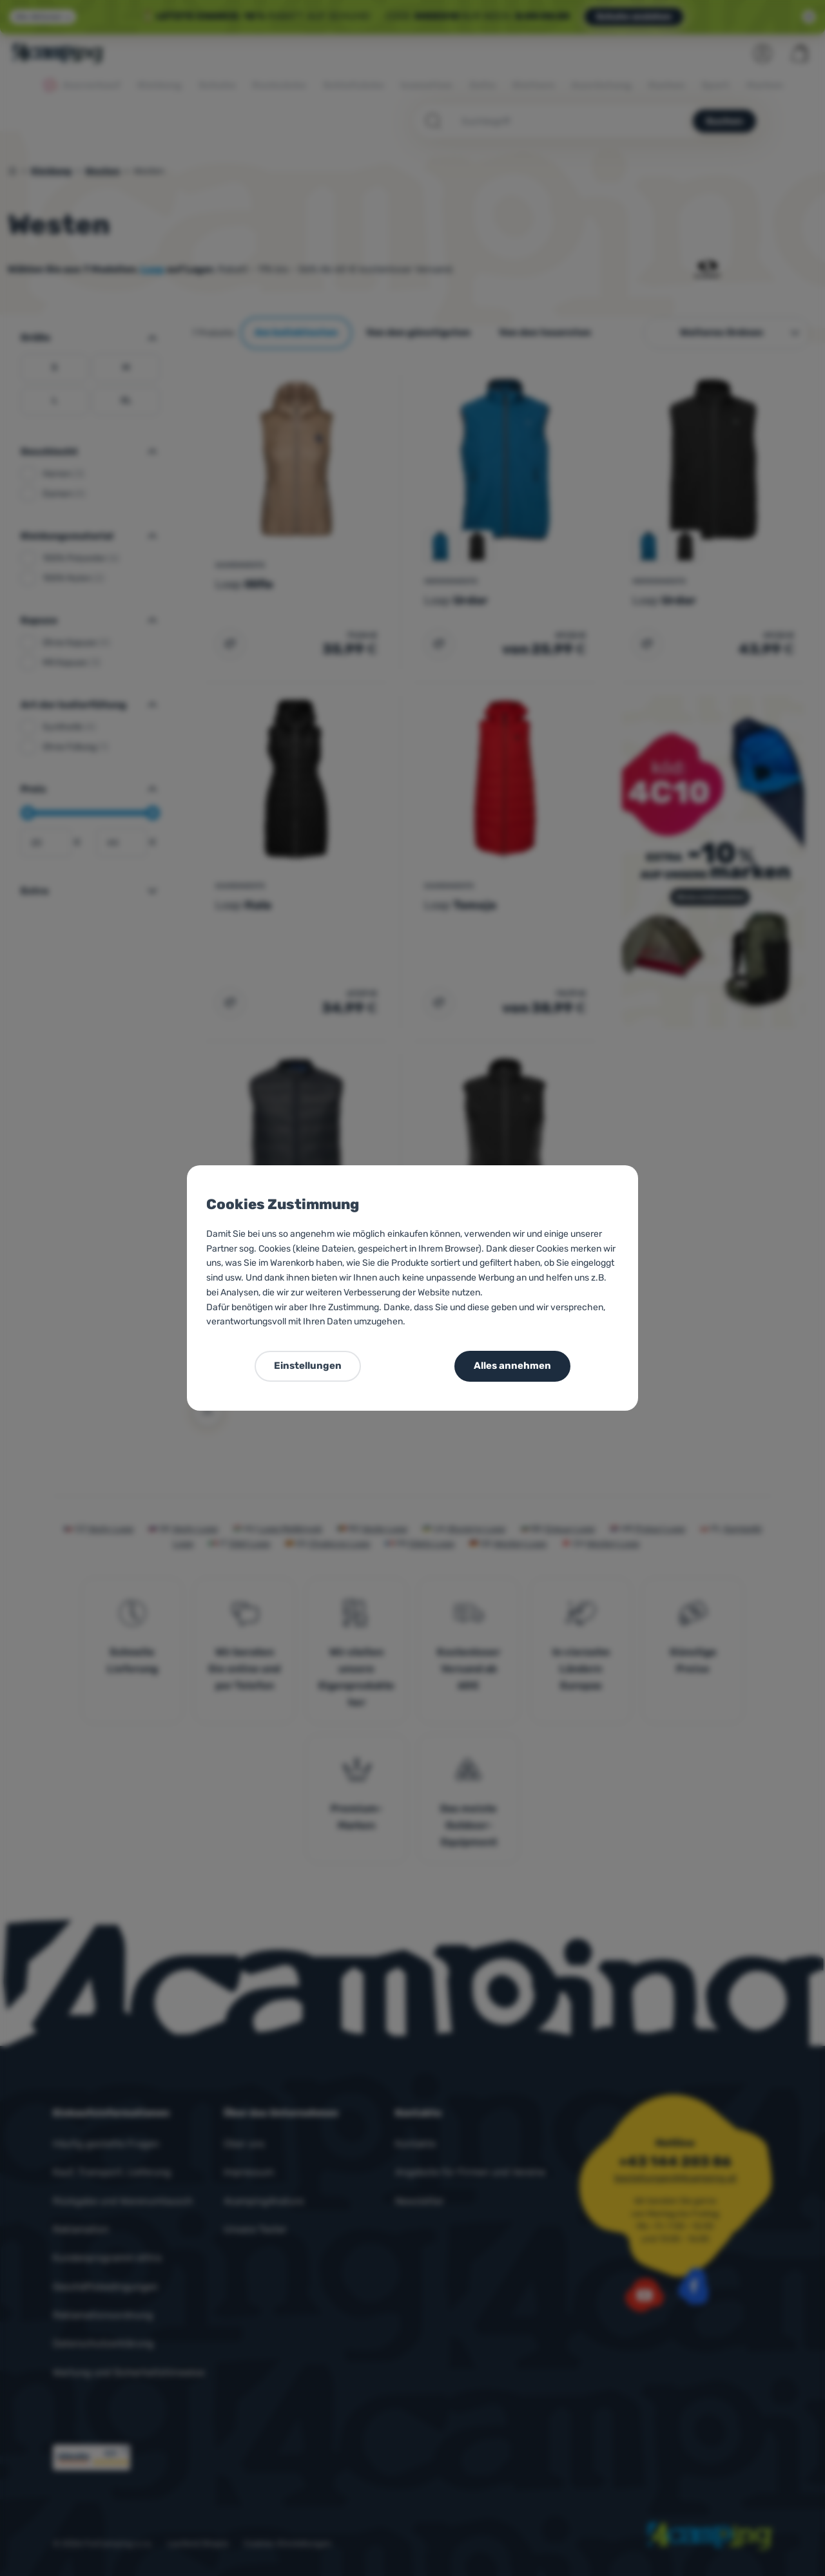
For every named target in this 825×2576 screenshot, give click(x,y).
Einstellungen (308, 1365)
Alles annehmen (512, 1365)
